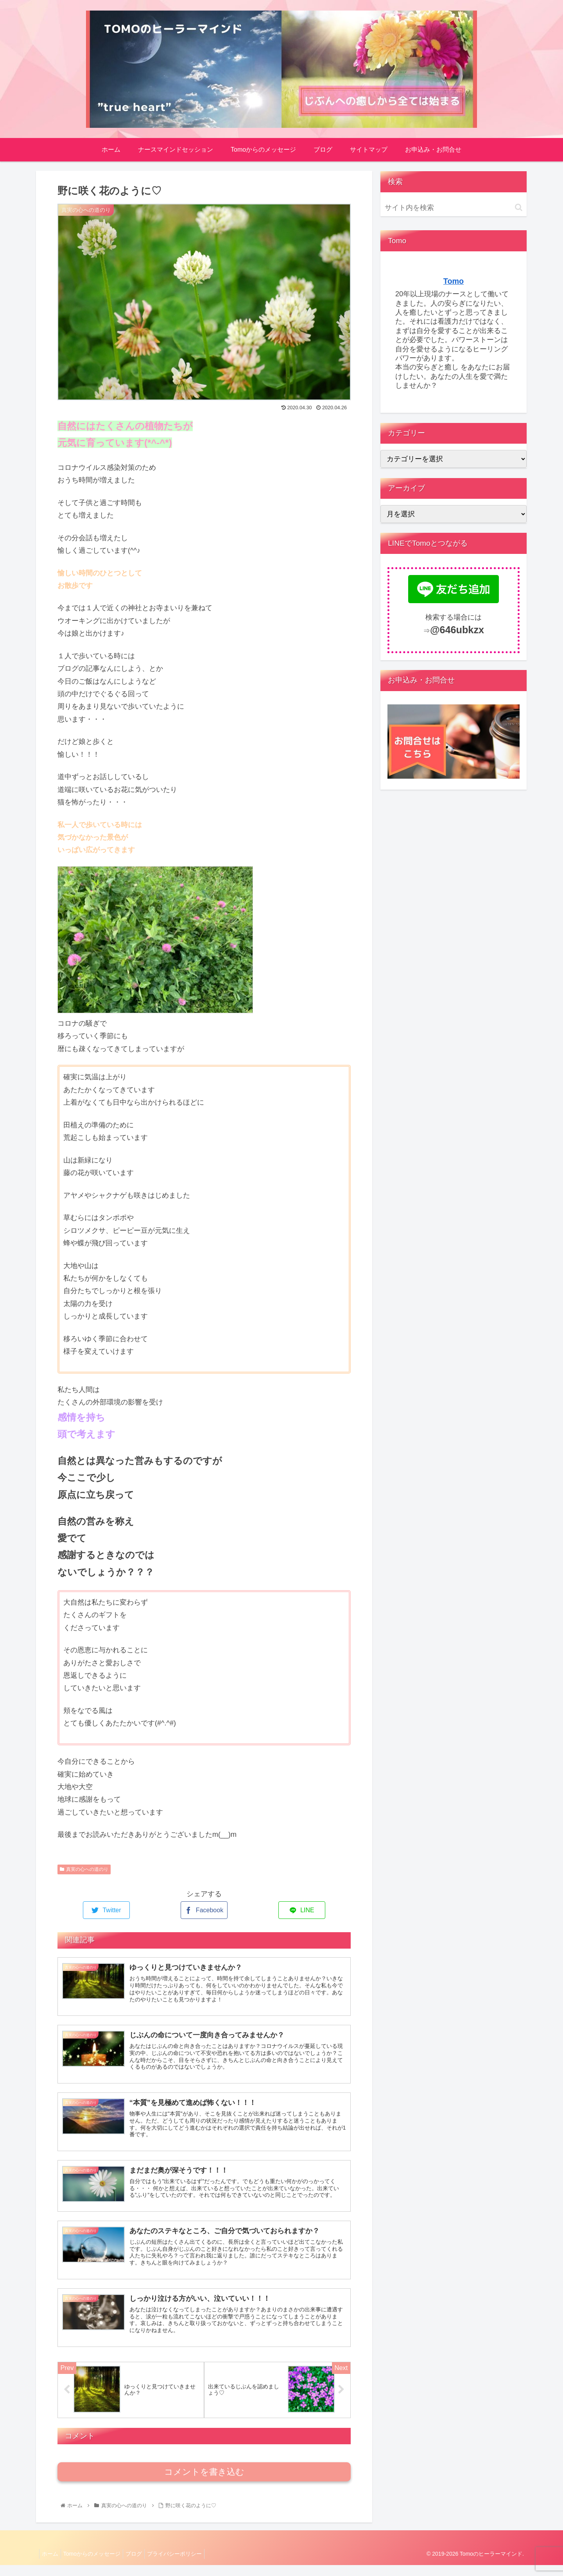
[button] (518, 207)
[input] (453, 207)
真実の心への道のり (84, 1869)
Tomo (453, 281)
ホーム (51, 2565)
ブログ (141, 2565)
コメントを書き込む (204, 2483)
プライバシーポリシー (185, 2565)
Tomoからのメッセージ (96, 2565)
